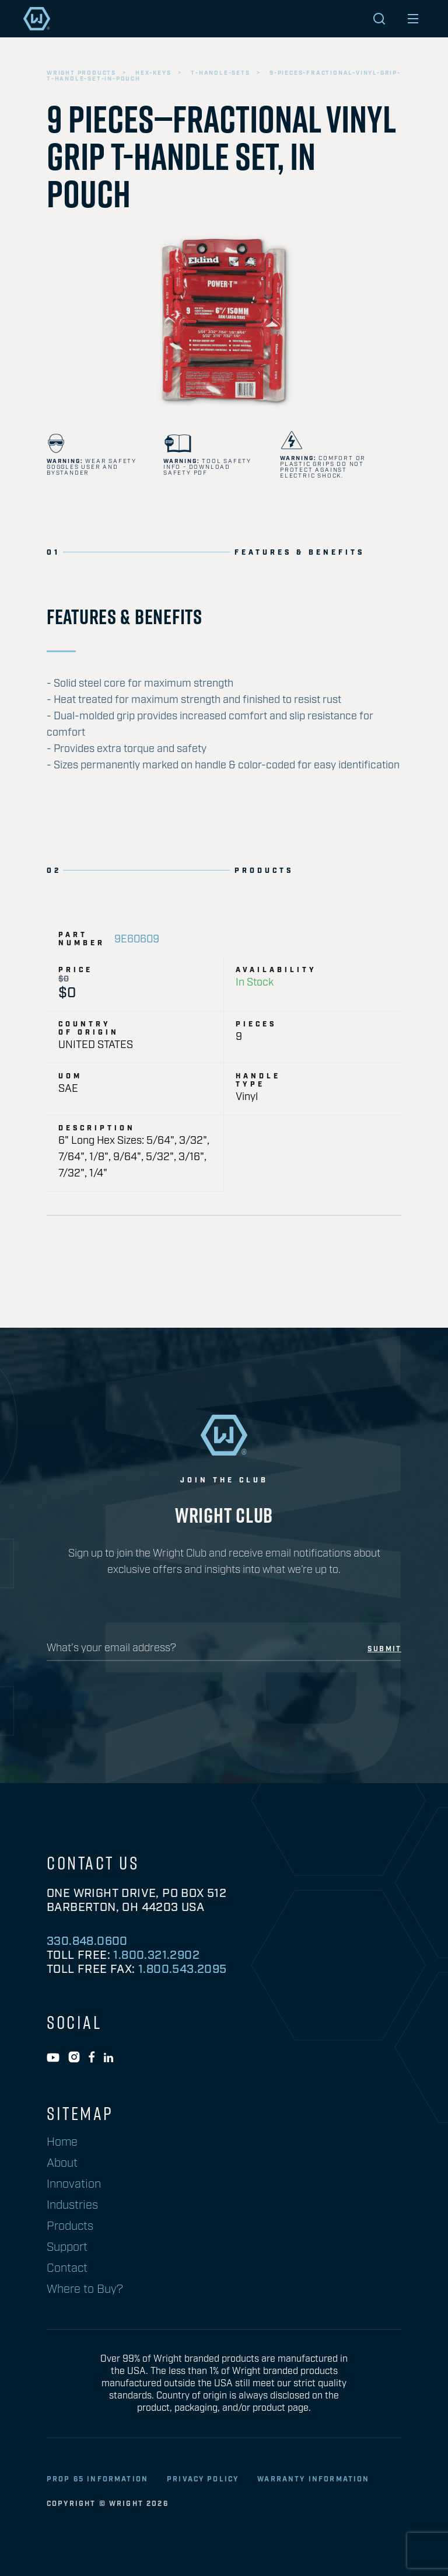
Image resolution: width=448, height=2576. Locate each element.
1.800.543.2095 (182, 1969)
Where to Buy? (85, 2289)
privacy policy (203, 2479)
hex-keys (153, 73)
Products (70, 2226)
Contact (67, 2268)
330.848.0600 (87, 1941)
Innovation (74, 2184)
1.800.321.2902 (156, 1955)
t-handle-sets (220, 73)
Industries (72, 2205)
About (62, 2163)
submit (384, 1649)
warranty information (313, 2479)
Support (67, 2247)
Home (62, 2142)
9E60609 (136, 939)
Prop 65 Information (97, 2479)
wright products (81, 73)
